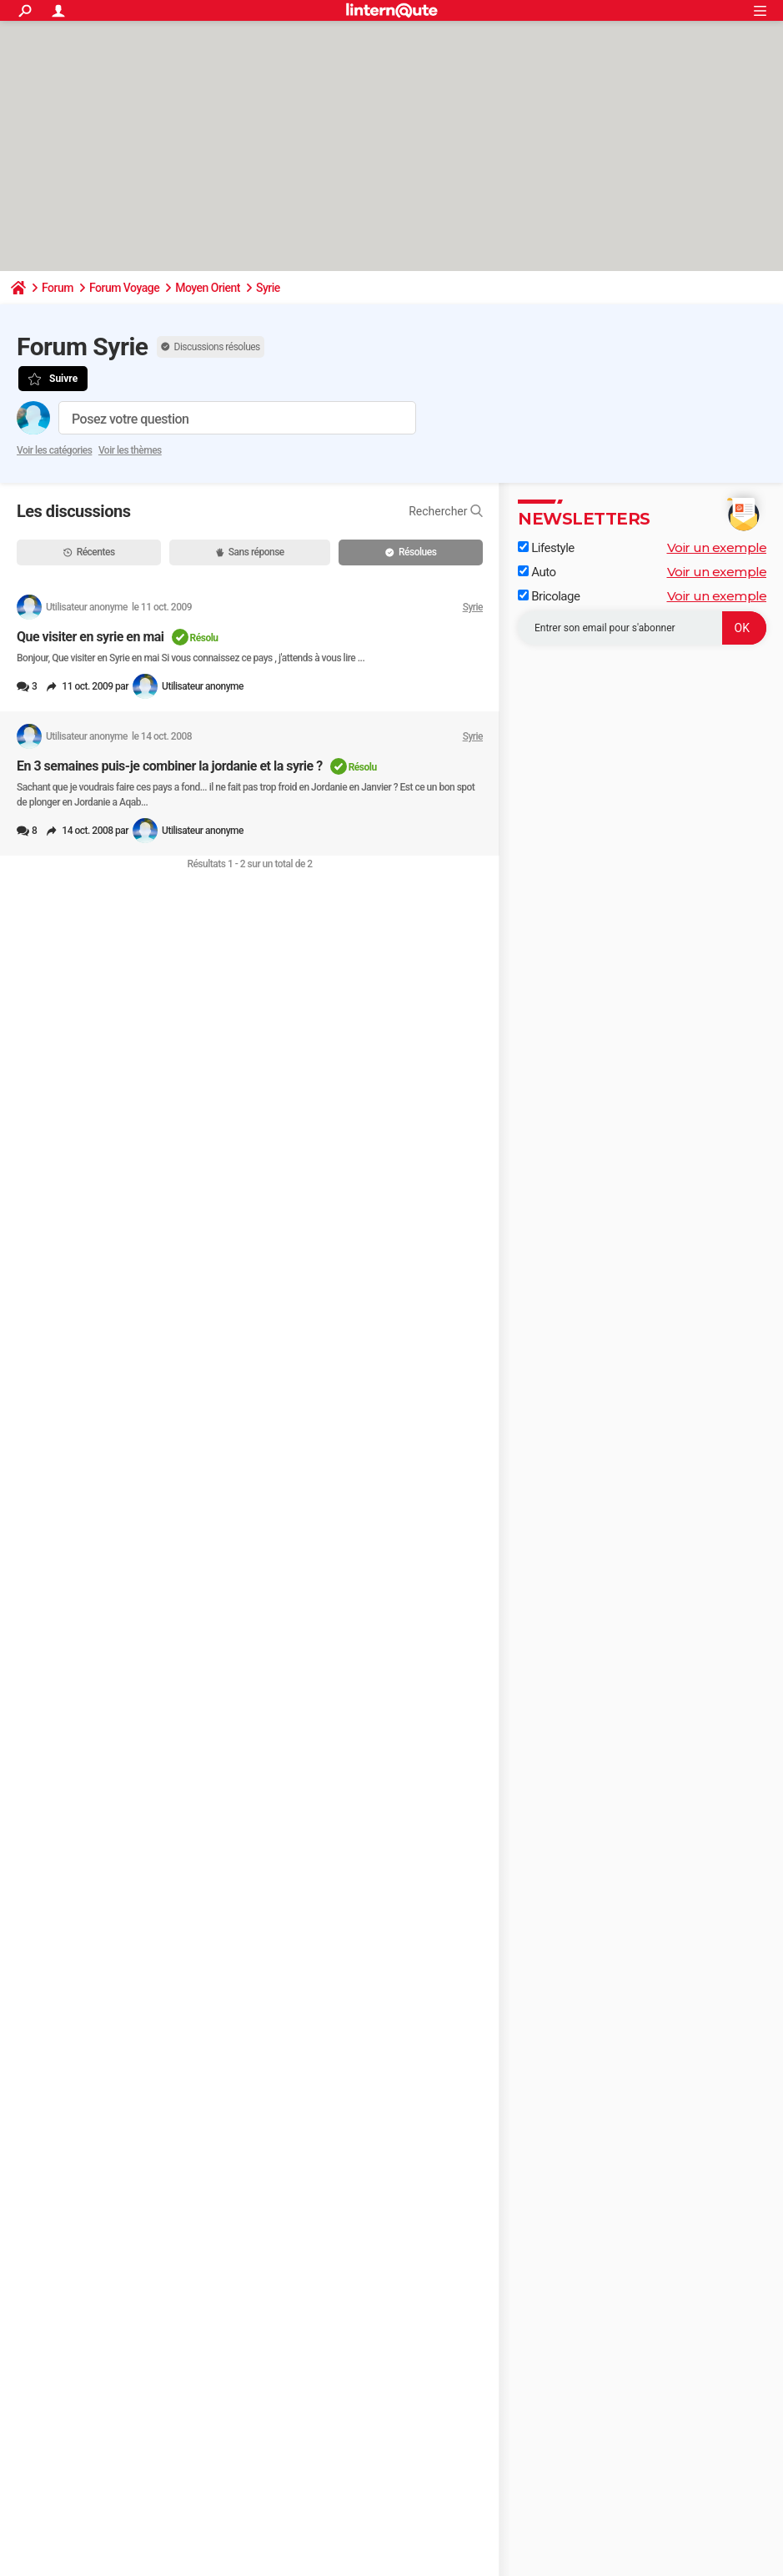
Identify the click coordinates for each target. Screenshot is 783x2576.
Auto (537, 572)
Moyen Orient (207, 287)
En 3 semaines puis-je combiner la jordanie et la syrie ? (170, 766)
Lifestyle (546, 547)
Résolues (410, 552)
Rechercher (446, 511)
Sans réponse (250, 552)
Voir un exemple (717, 547)
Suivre (63, 378)
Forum (57, 287)
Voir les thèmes (130, 450)
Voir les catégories (54, 450)
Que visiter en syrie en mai (90, 637)
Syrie (268, 287)
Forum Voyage (124, 287)
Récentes (89, 552)
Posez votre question (130, 419)
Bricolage (549, 596)
